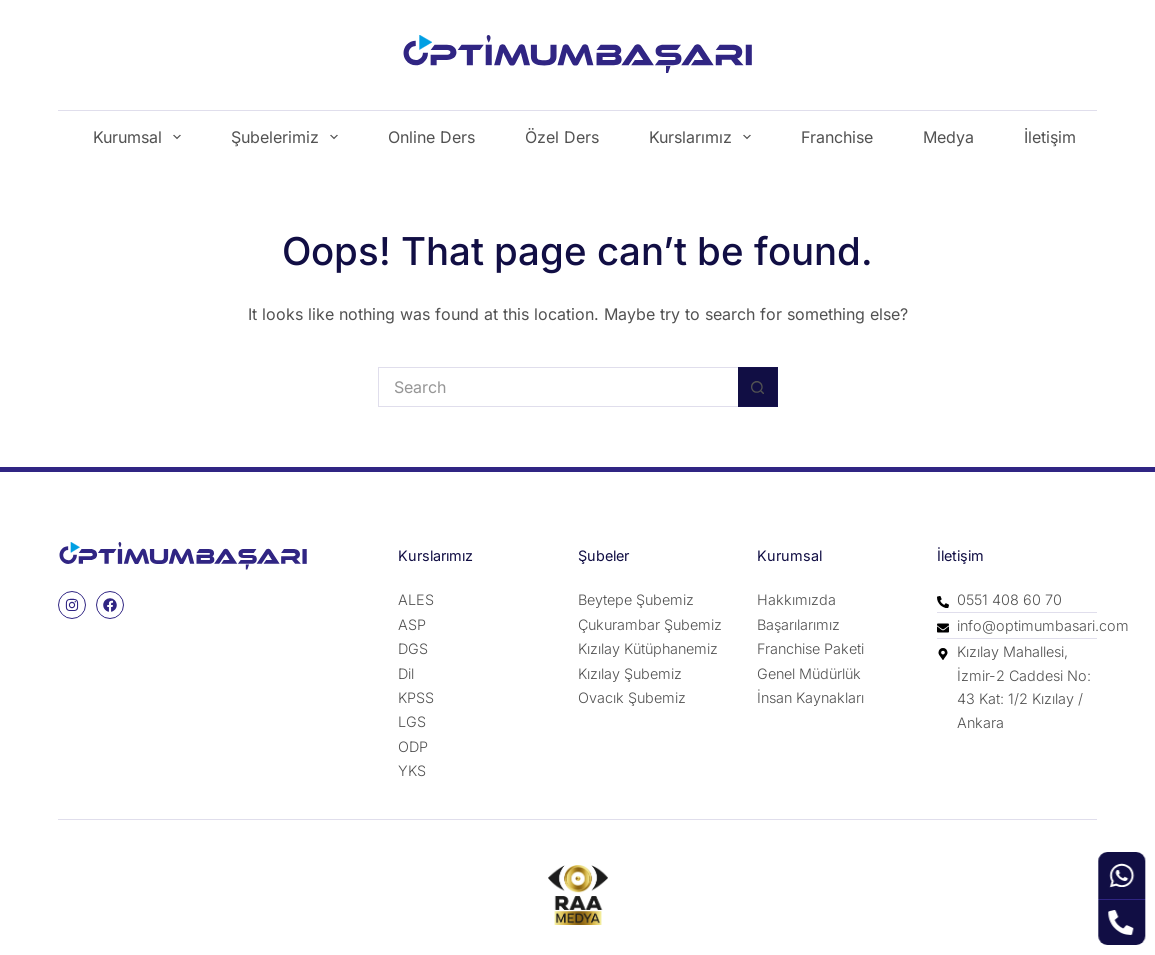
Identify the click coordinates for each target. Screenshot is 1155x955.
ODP (413, 746)
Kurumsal (141, 137)
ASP (412, 624)
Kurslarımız (704, 137)
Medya (948, 137)
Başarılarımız (798, 624)
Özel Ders (562, 137)
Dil (406, 673)
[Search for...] (558, 387)
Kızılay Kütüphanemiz (648, 648)
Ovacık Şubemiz (632, 697)
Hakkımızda (796, 599)
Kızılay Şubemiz (630, 673)
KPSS (416, 697)
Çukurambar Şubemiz (650, 624)
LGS (412, 721)
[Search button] (758, 387)
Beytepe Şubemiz (636, 599)
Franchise (837, 137)
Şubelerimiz (288, 137)
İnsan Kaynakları (810, 697)
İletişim (1050, 137)
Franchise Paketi (810, 648)
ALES (416, 599)
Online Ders (431, 137)
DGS (413, 648)
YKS (412, 770)
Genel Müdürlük (809, 673)
